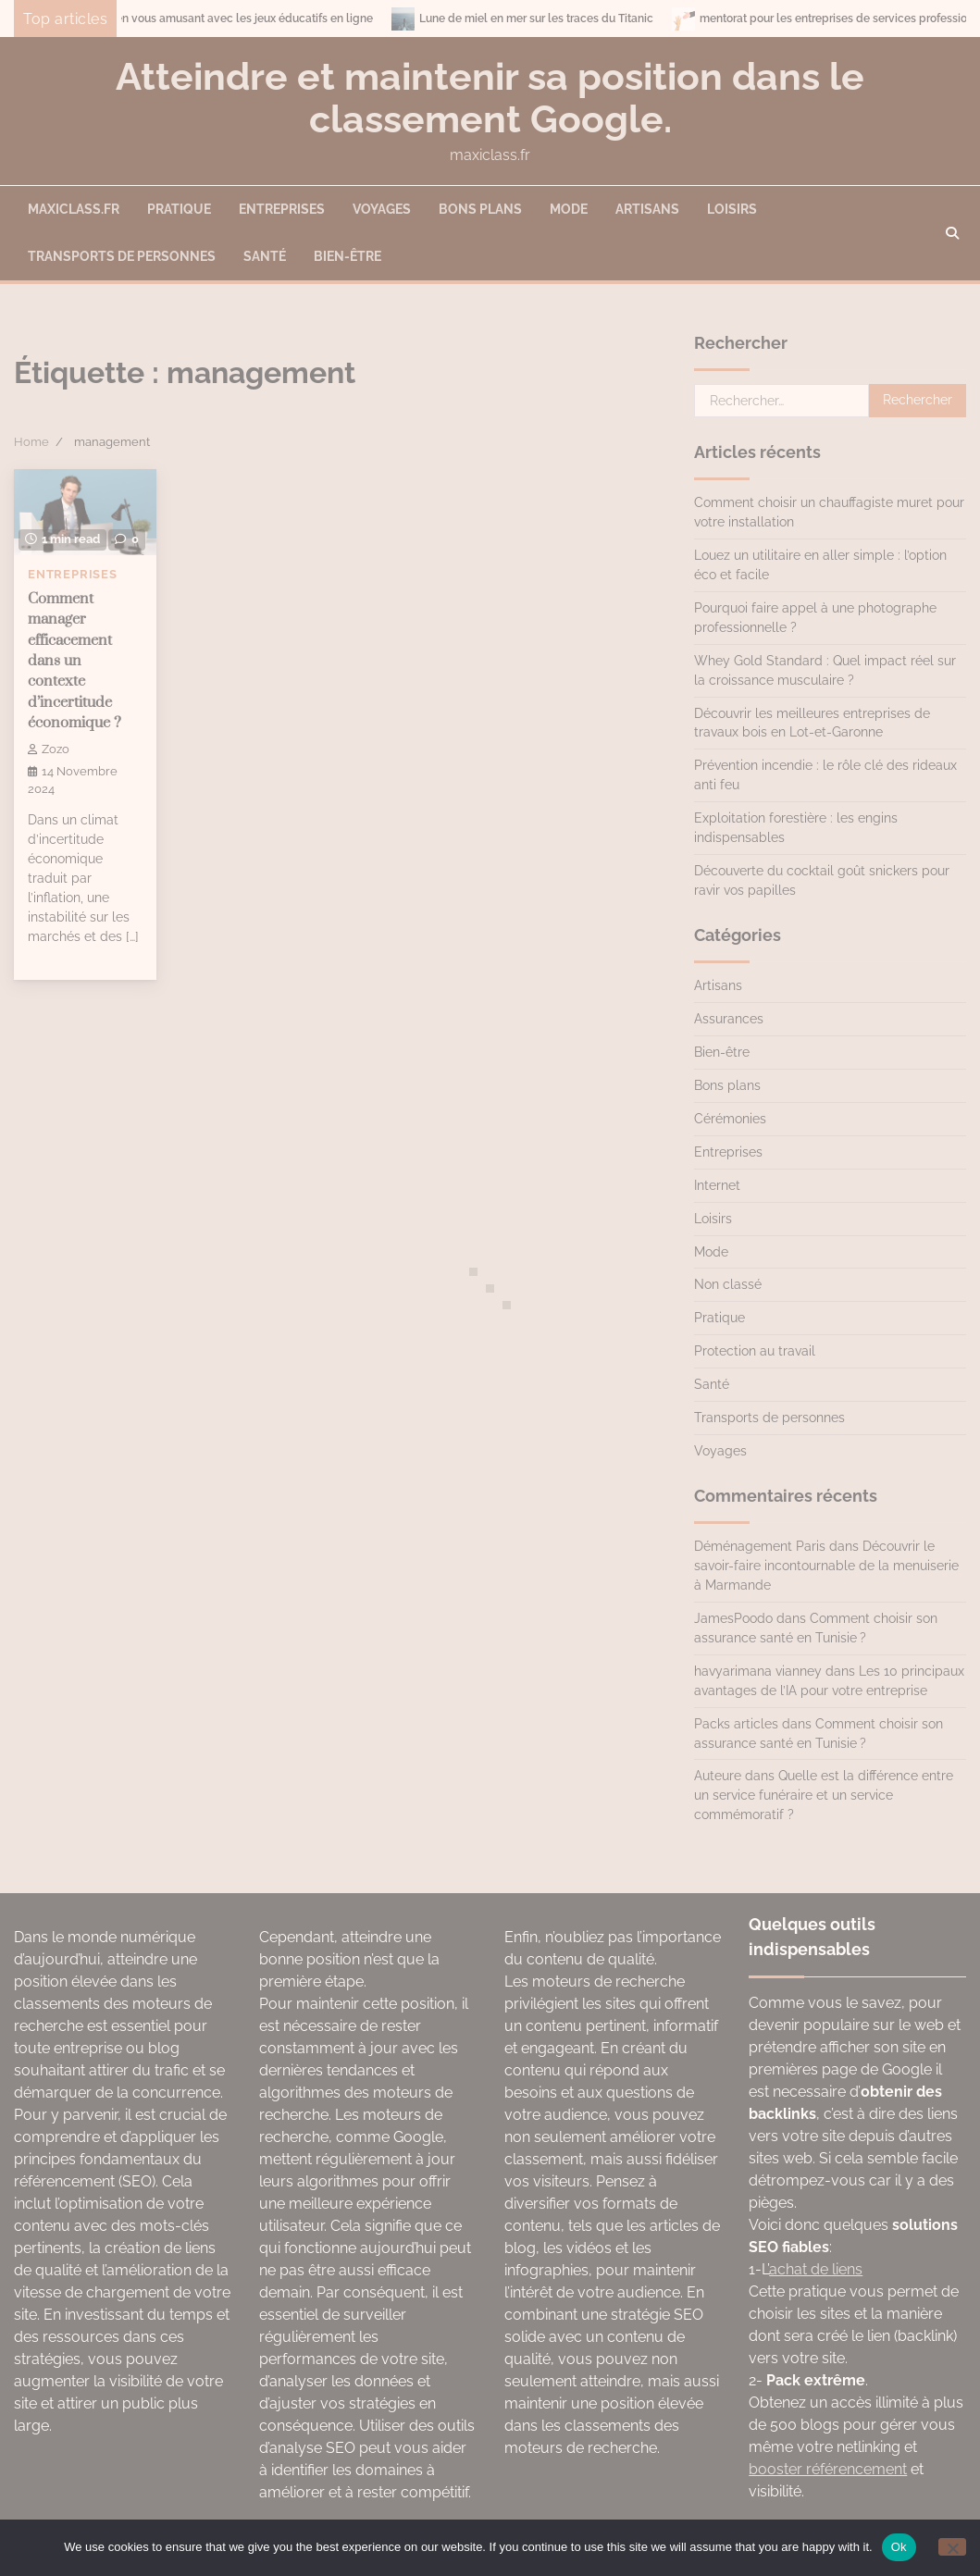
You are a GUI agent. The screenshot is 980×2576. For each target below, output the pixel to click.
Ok (899, 2547)
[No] (952, 2547)
